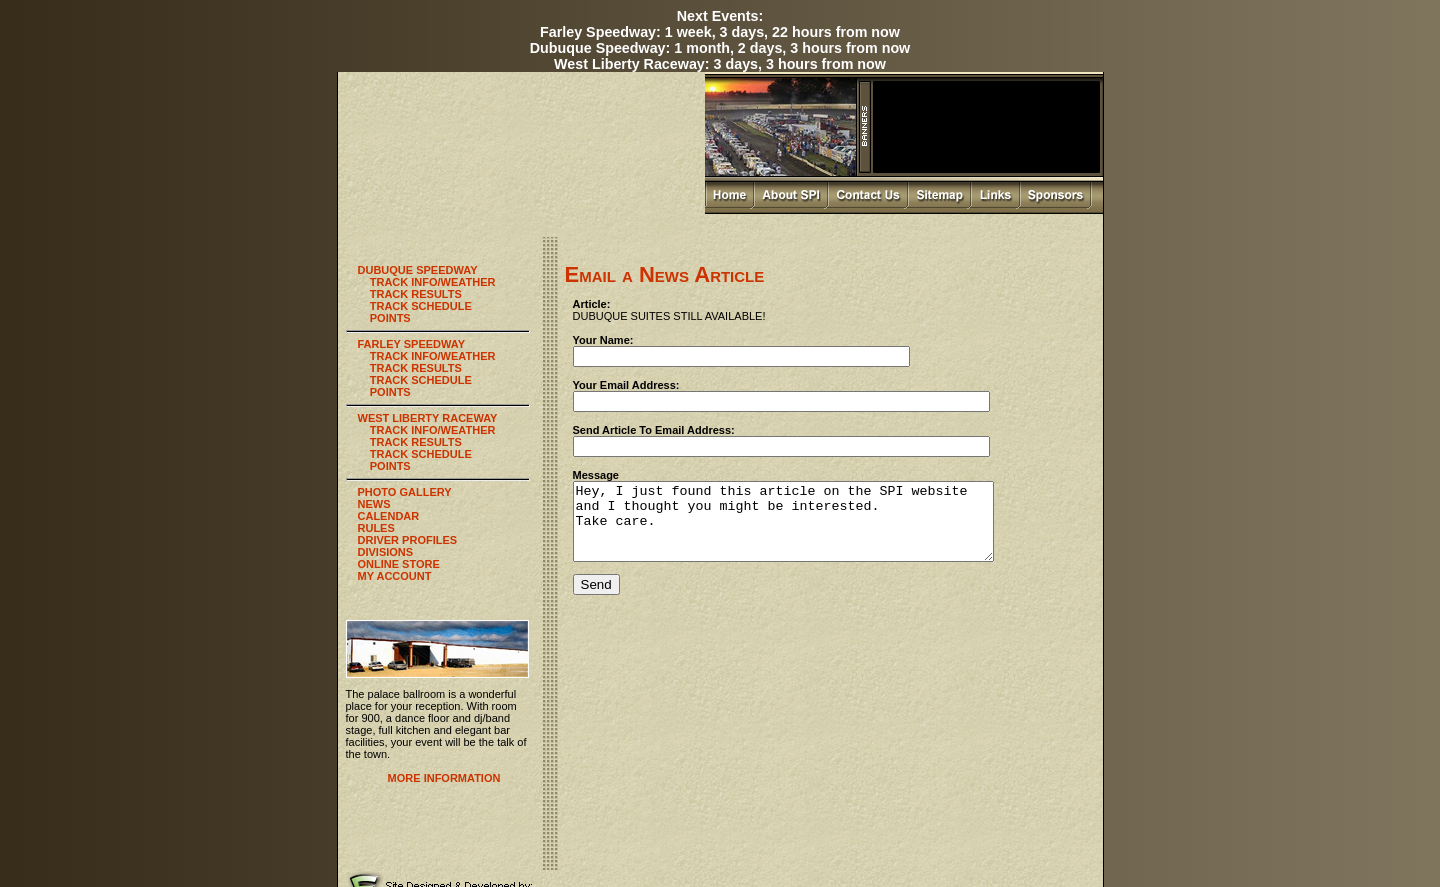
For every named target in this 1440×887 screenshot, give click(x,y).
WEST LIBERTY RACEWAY (428, 418)
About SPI (827, 836)
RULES (376, 528)
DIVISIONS (386, 552)
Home (788, 836)
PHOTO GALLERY (405, 492)
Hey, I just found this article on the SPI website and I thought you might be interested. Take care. (808, 529)
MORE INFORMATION (444, 778)
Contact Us (877, 836)
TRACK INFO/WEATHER (433, 282)
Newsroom (999, 846)
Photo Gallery (869, 846)
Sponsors (995, 836)
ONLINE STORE (399, 564)
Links (957, 836)
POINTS (390, 318)
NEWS (374, 504)
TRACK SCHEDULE (421, 306)
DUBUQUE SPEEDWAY (418, 270)
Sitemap (923, 836)
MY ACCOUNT (395, 576)
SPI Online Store (937, 846)
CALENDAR (389, 516)
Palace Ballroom (802, 846)
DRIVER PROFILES (408, 540)
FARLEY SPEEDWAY (412, 344)
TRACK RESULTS (416, 294)
